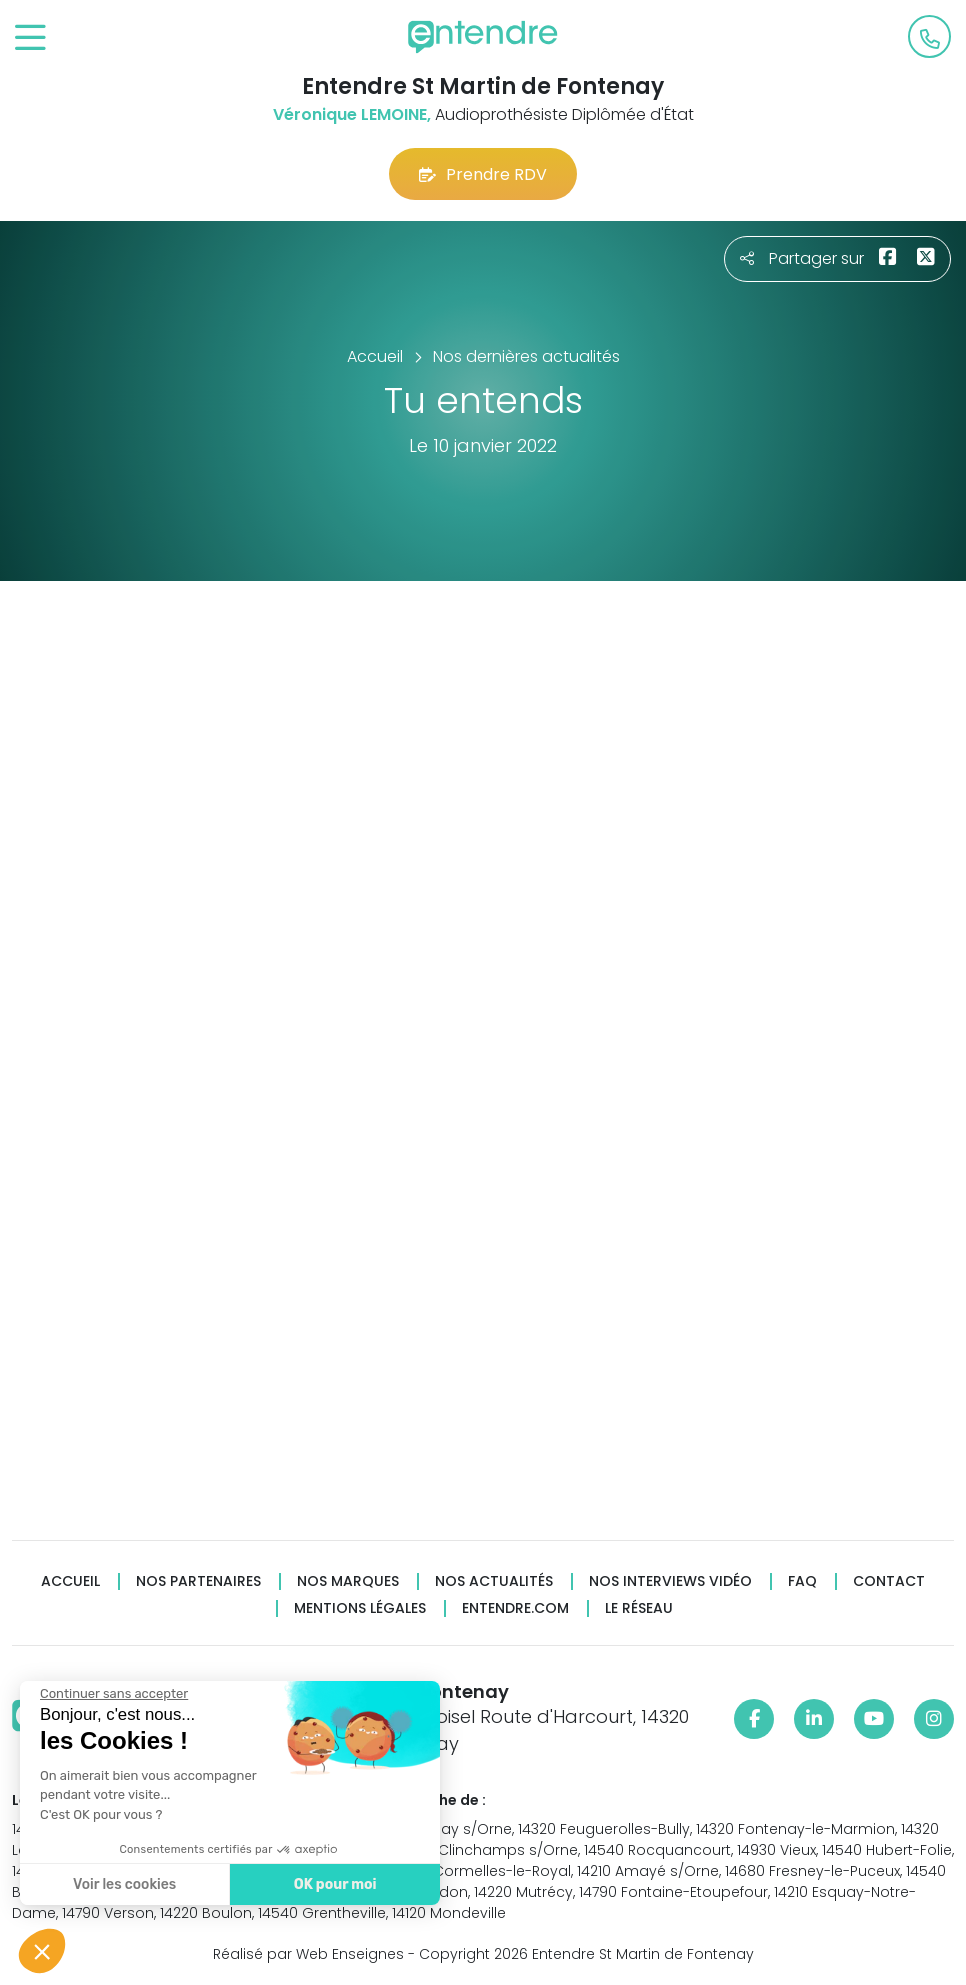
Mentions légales (360, 1608)
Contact (889, 1581)
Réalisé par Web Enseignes (308, 1954)
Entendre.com (515, 1608)
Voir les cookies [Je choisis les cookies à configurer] (123, 1884)
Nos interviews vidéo (670, 1581)
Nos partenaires (198, 1581)
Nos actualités (494, 1581)
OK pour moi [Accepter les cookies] (334, 1884)
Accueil (70, 1581)
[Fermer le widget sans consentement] (113, 1694)
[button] (42, 1951)
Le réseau (639, 1608)
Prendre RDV (483, 174)
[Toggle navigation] (30, 38)
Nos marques (348, 1581)
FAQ (802, 1581)
